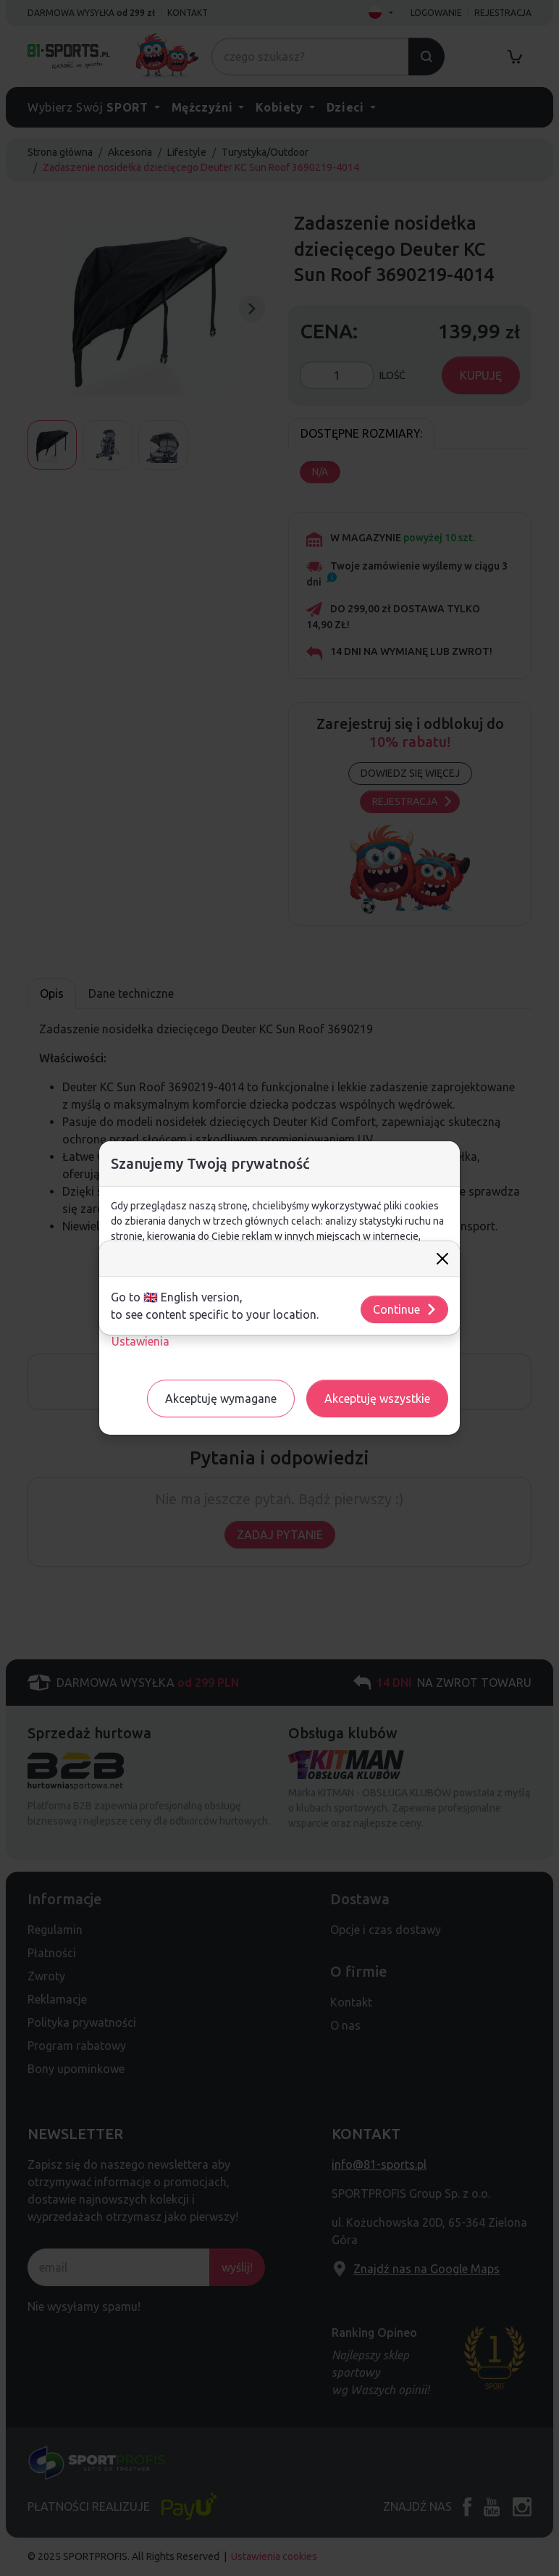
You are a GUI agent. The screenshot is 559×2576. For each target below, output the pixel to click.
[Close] (442, 1258)
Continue (405, 1309)
